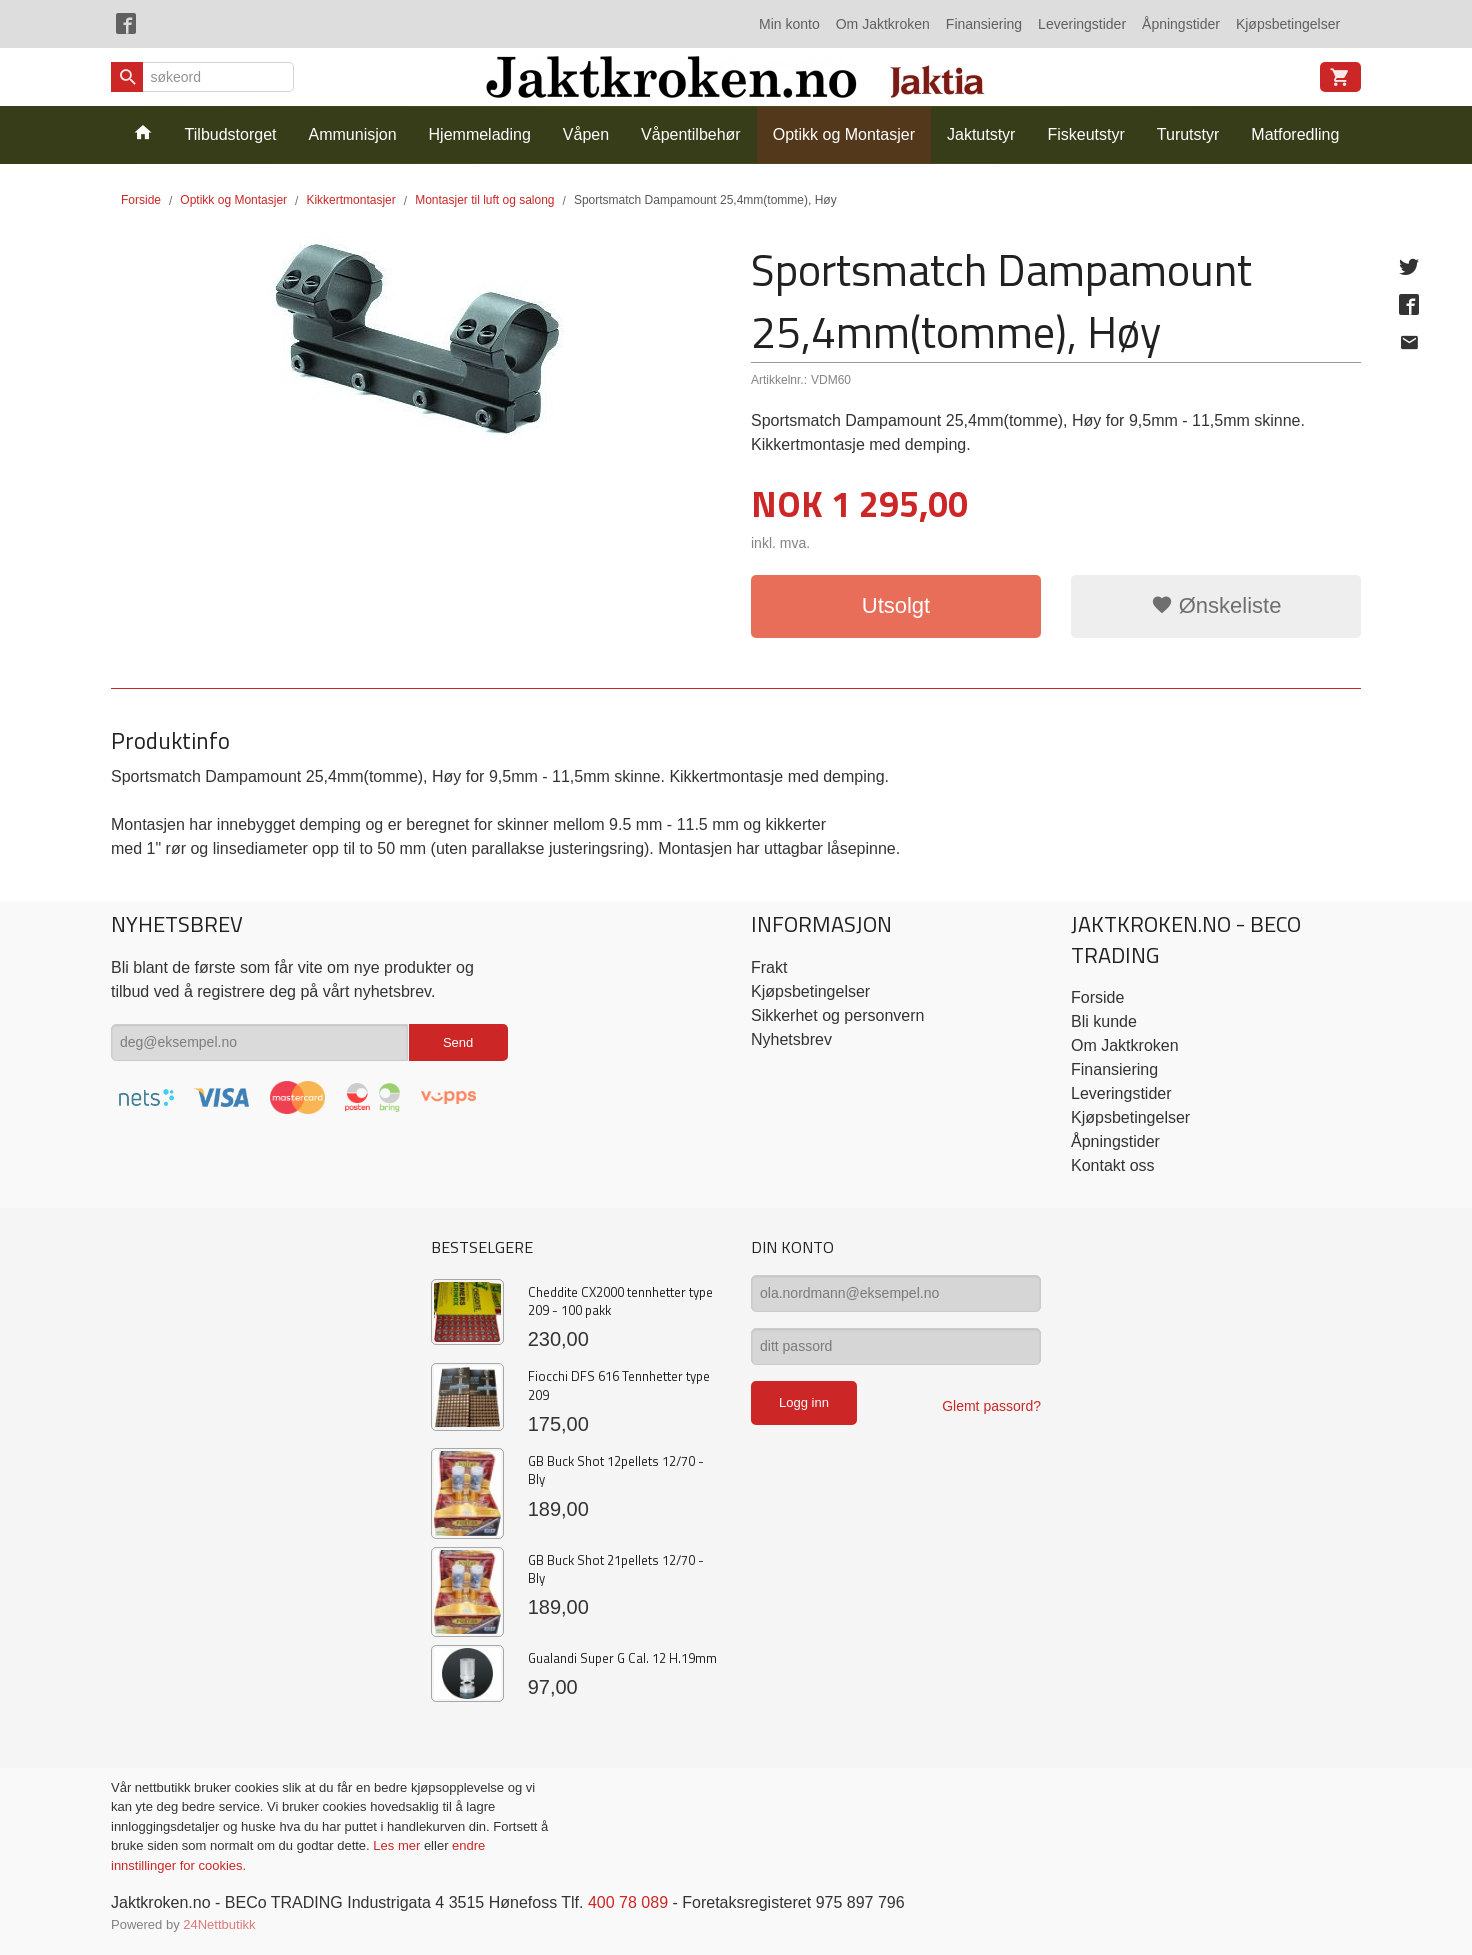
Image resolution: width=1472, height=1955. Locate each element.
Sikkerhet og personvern (837, 1015)
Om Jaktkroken (883, 24)
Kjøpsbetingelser (1288, 24)
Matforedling (1295, 134)
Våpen (586, 134)
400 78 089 (628, 1902)
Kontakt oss (1113, 1165)
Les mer (398, 1845)
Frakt (769, 967)
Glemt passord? (991, 1406)
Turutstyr (1188, 134)
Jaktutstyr (981, 134)
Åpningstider (1181, 24)
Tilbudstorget (231, 134)
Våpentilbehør (691, 134)
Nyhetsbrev (791, 1039)
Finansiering (984, 24)
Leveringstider (1082, 24)
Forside (141, 200)
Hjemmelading (480, 134)
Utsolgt (896, 605)
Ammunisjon (353, 134)
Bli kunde (1104, 1021)
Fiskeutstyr (1085, 134)
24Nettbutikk (219, 1924)
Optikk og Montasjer (844, 134)
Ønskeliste (1216, 605)
